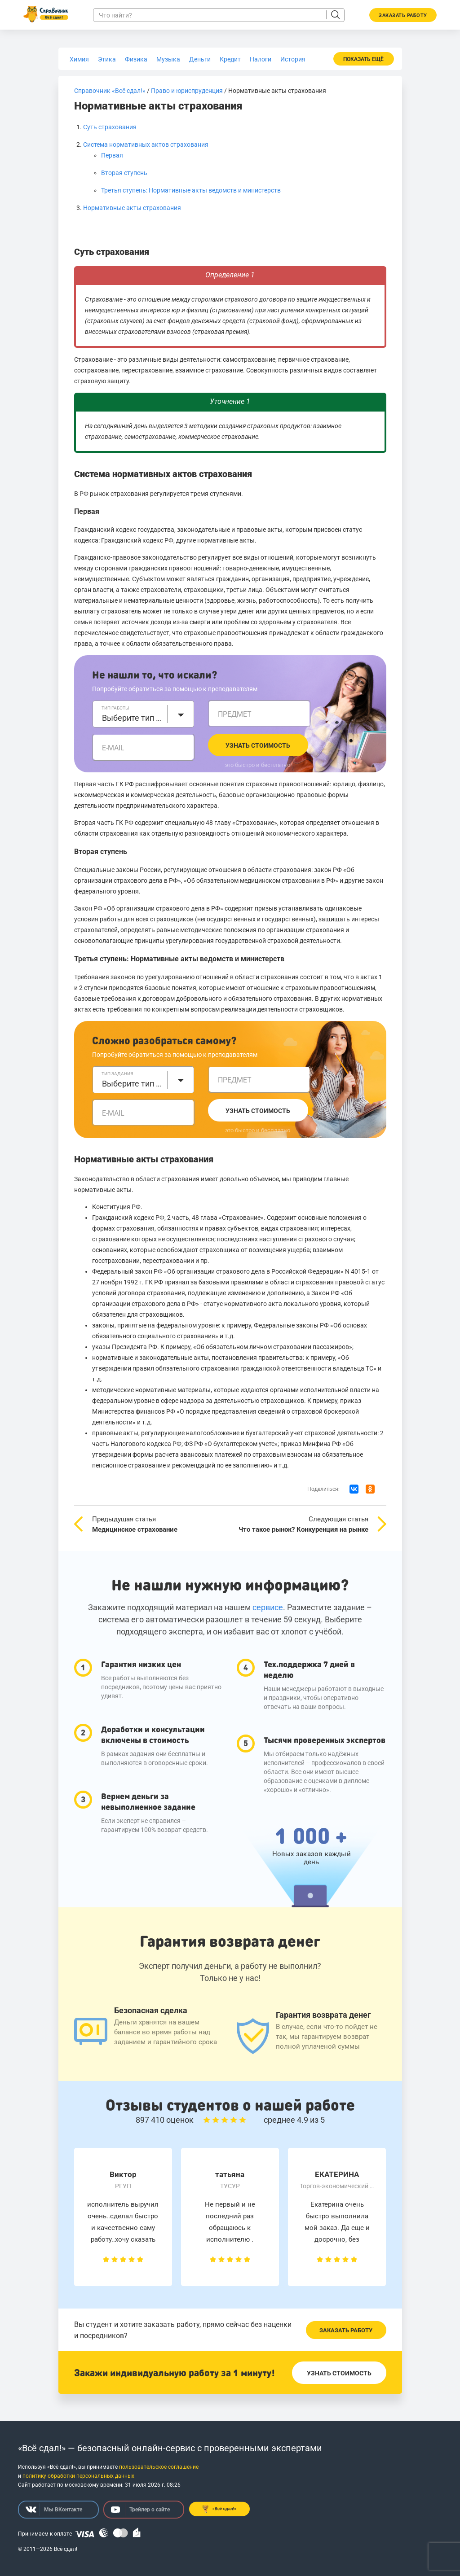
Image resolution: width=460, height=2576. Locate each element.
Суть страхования (110, 127)
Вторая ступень (124, 172)
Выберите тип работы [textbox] (132, 718)
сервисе (267, 1607)
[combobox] (143, 714)
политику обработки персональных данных (78, 2476)
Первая (112, 155)
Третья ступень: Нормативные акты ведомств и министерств (191, 190)
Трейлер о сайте (140, 2509)
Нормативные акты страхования (132, 207)
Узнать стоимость (258, 745)
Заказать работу (345, 2330)
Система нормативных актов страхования (145, 144)
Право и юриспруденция (187, 90)
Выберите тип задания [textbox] (132, 1083)
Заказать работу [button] (403, 15)
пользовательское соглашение (159, 2467)
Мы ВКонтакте (54, 2509)
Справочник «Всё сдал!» (110, 90)
